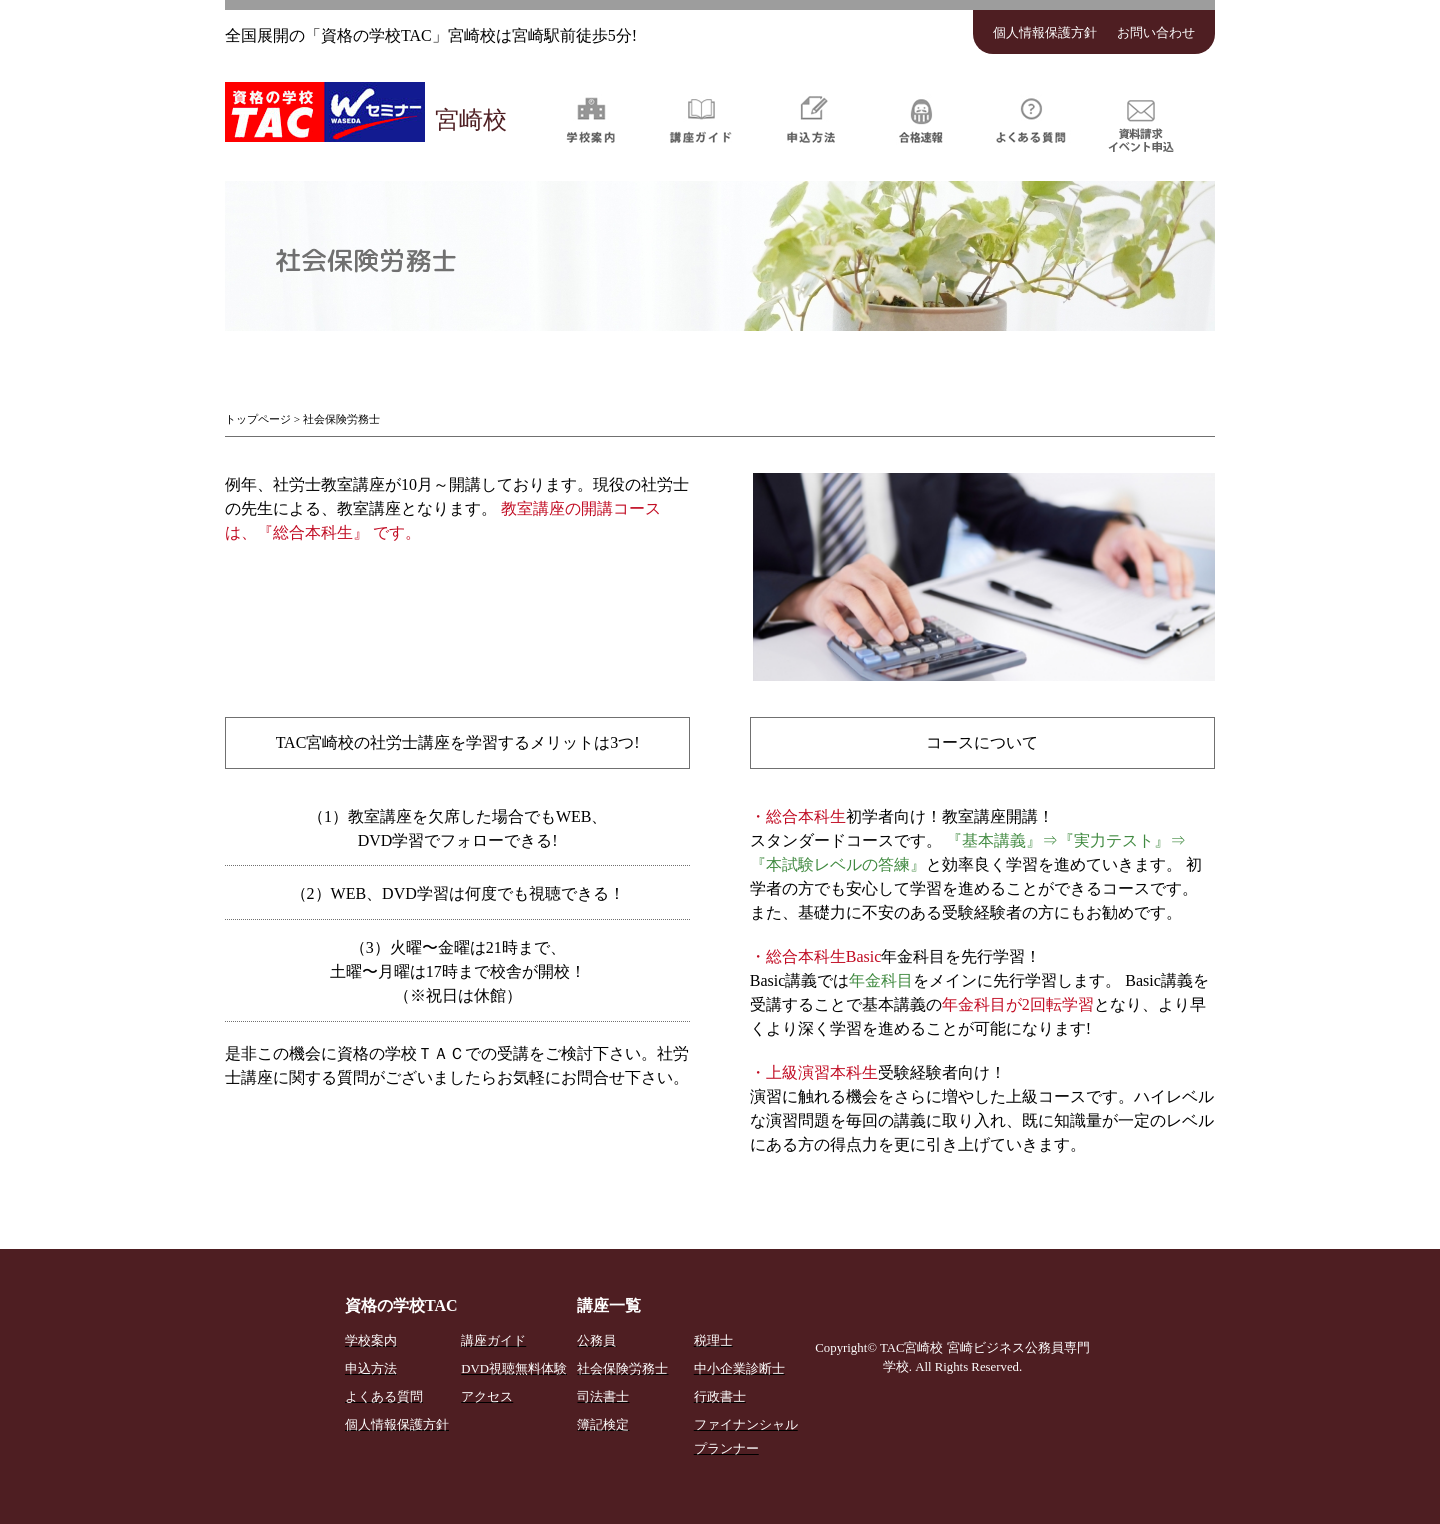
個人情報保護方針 (1045, 33)
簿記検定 (603, 1425)
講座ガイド (701, 119)
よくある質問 (1031, 119)
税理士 (713, 1341)
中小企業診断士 (739, 1369)
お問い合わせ (1156, 33)
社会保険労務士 (622, 1369)
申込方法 (811, 119)
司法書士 (603, 1397)
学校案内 (591, 119)
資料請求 (1141, 119)
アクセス (487, 1397)
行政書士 (720, 1397)
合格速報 (921, 119)
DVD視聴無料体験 (514, 1369)
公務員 (596, 1341)
